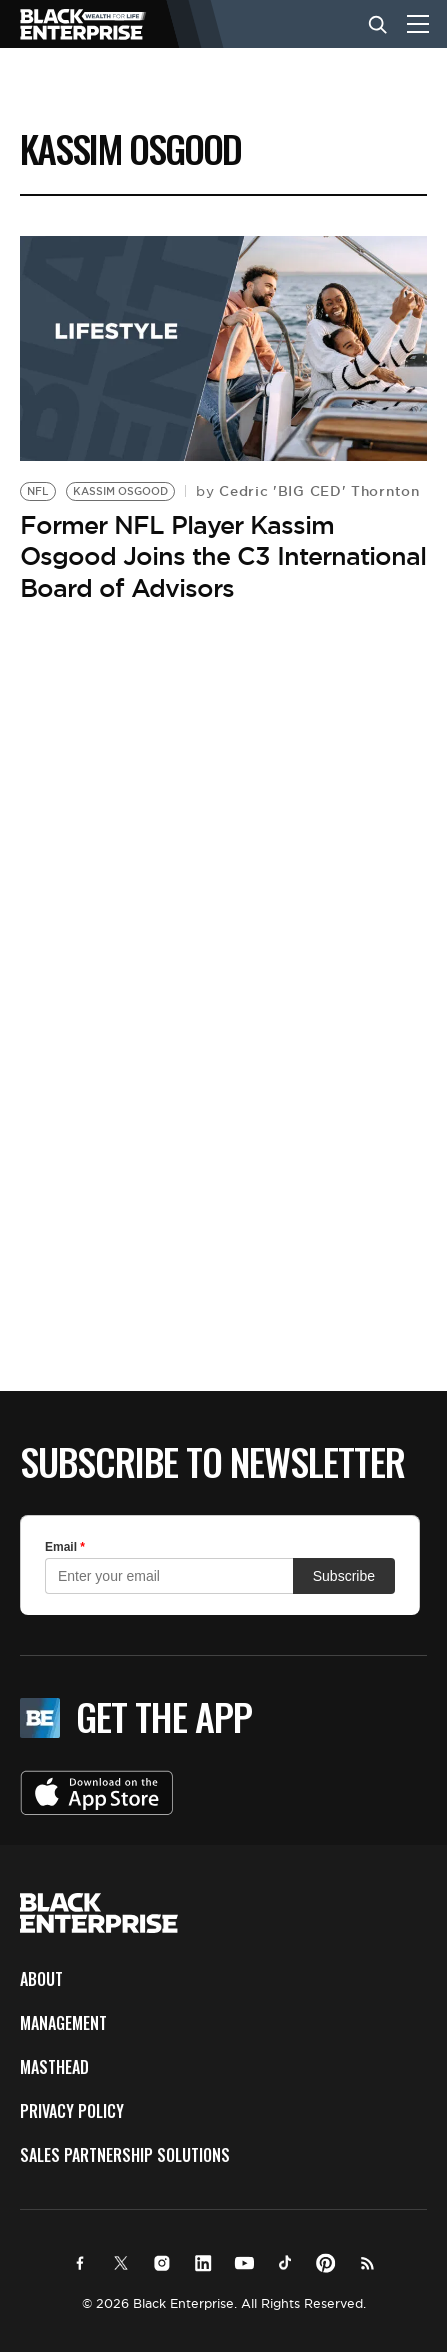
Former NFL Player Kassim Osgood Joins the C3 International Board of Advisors (223, 556)
